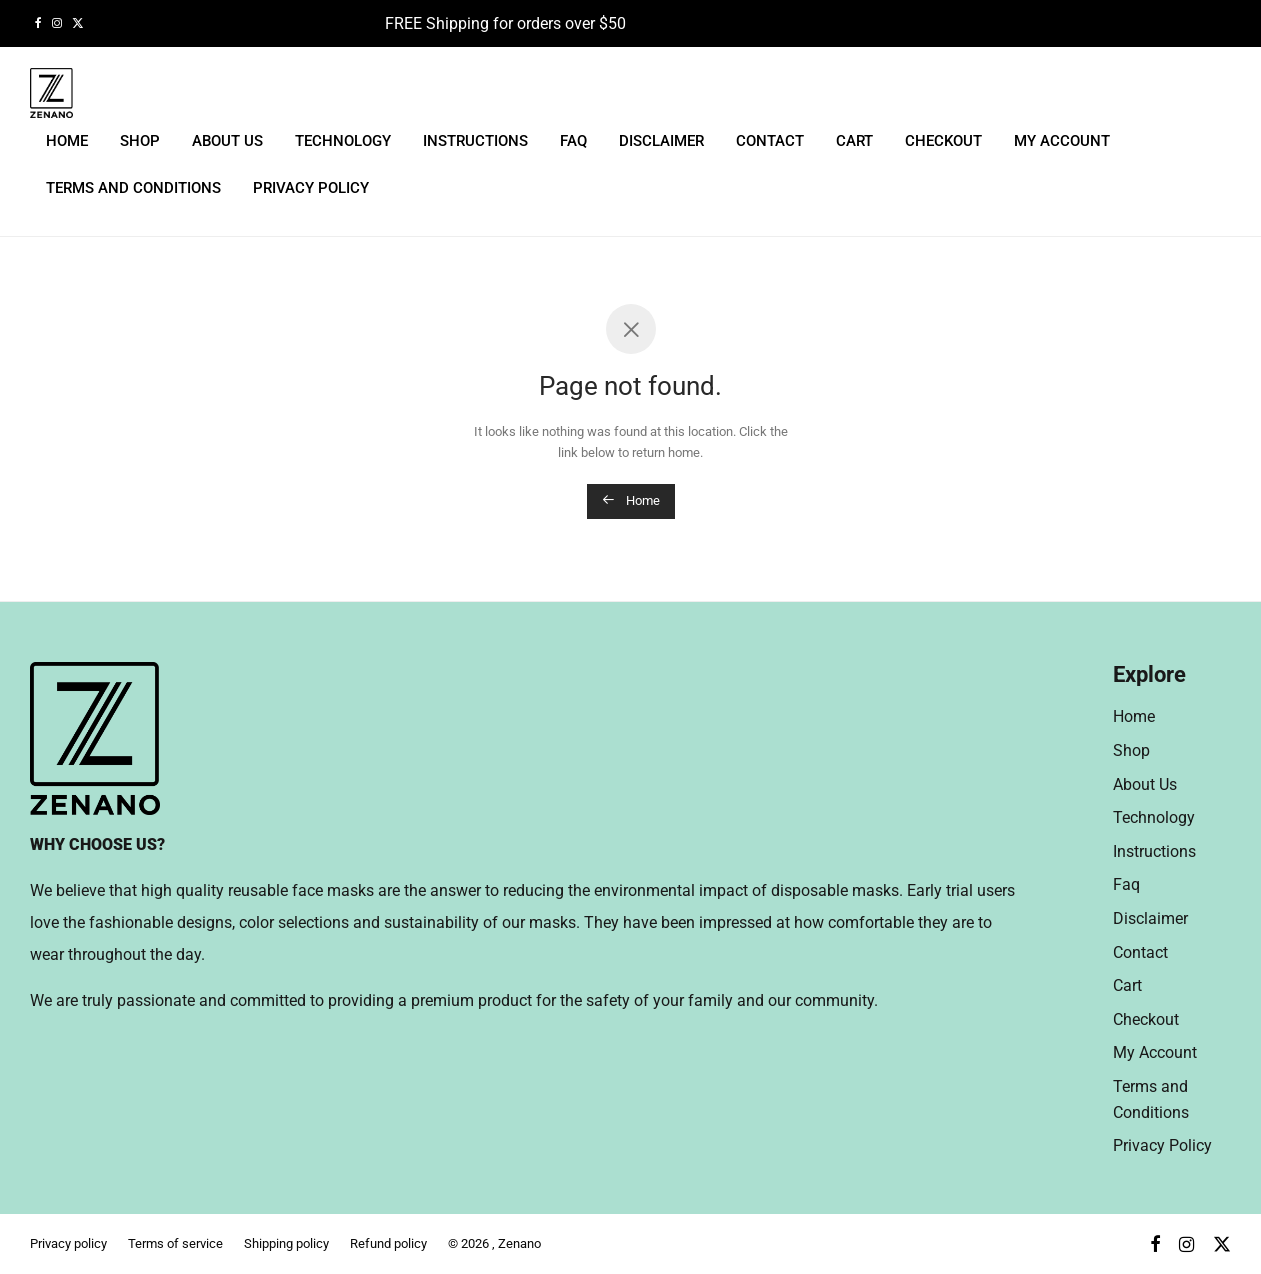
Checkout (943, 141)
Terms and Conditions (133, 188)
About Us (227, 141)
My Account (1062, 141)
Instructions (475, 141)
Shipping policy (286, 1243)
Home (67, 141)
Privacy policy (68, 1243)
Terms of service (175, 1243)
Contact (770, 141)
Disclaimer (661, 141)
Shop (140, 141)
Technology (343, 141)
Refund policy (388, 1243)
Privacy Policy (311, 188)
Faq (573, 141)
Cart (854, 141)
